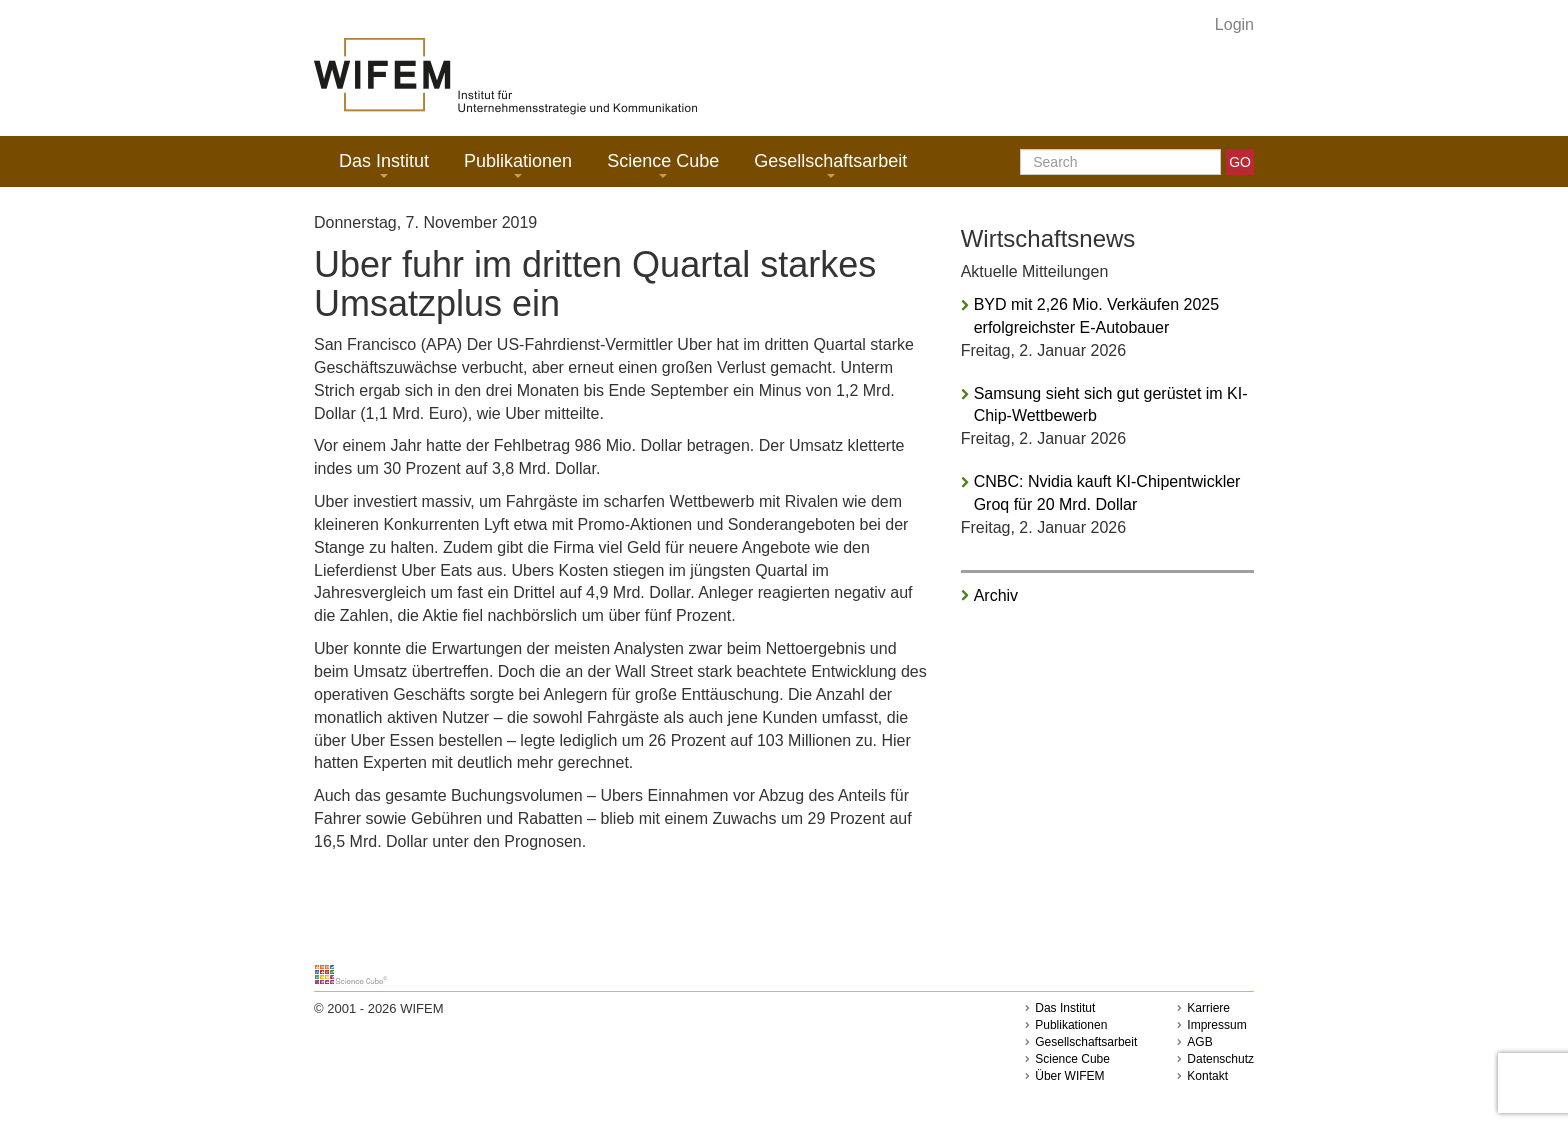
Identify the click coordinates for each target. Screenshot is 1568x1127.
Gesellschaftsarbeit (830, 164)
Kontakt (1207, 1076)
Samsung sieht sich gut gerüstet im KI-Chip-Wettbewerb (1111, 405)
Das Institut (384, 164)
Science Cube (663, 164)
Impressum (1216, 1025)
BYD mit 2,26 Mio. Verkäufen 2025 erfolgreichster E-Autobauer (1096, 316)
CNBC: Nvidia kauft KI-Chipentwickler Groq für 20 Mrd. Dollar (1107, 493)
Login (1234, 24)
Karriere (1208, 1008)
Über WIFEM (1069, 1076)
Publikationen (518, 164)
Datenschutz (1220, 1059)
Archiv (996, 595)
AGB (1199, 1042)
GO (1240, 162)
